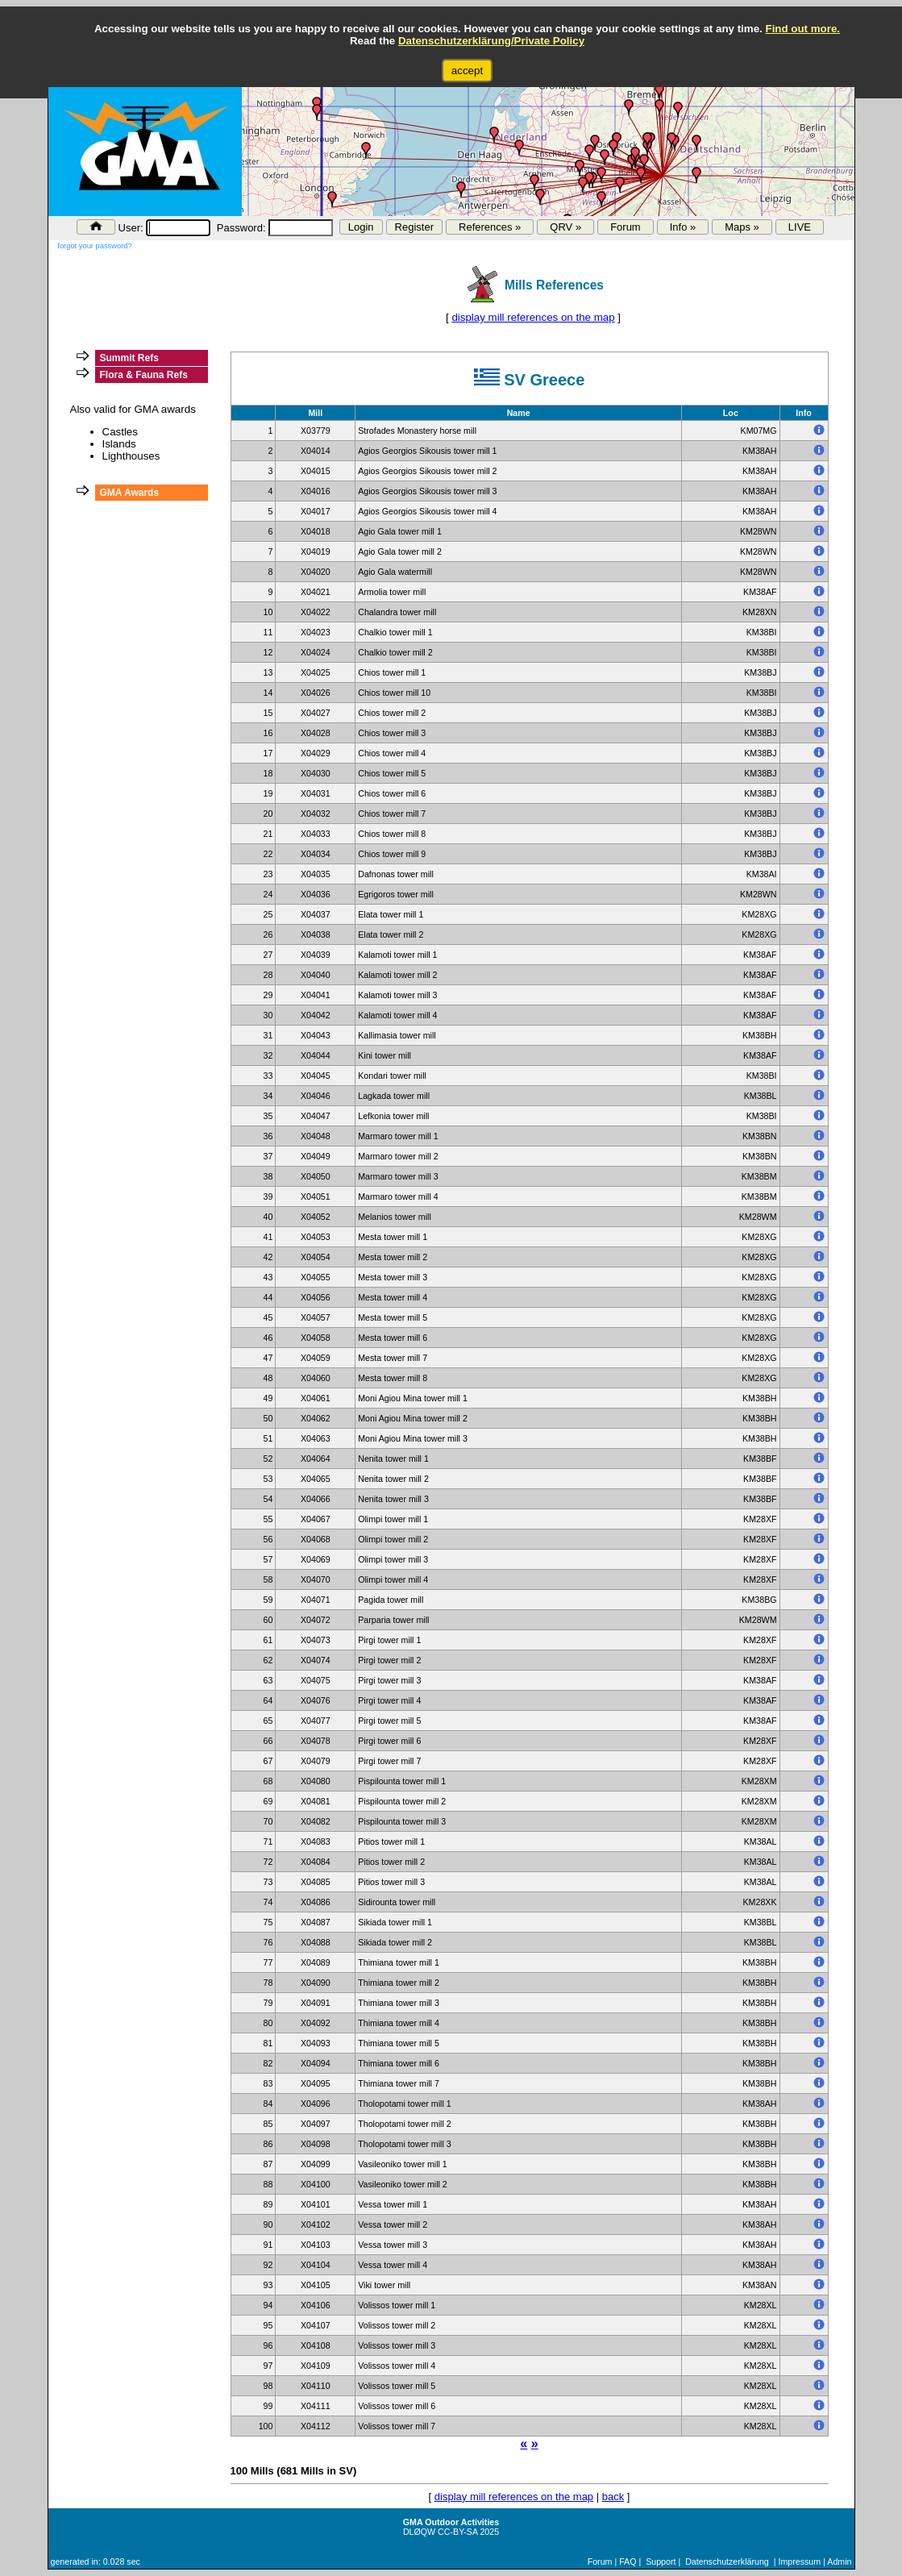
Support (660, 2561)
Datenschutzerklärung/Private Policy (491, 41)
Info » (683, 227)
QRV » (565, 227)
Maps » (742, 227)
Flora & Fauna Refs (144, 375)
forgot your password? (94, 246)
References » (490, 227)
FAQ (627, 2561)
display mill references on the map (532, 317)
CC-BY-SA (457, 2531)
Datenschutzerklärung (727, 2561)
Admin (839, 2561)
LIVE (799, 227)
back (613, 2497)
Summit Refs (129, 358)
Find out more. (802, 29)
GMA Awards (130, 492)
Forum (625, 227)
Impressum (799, 2561)
